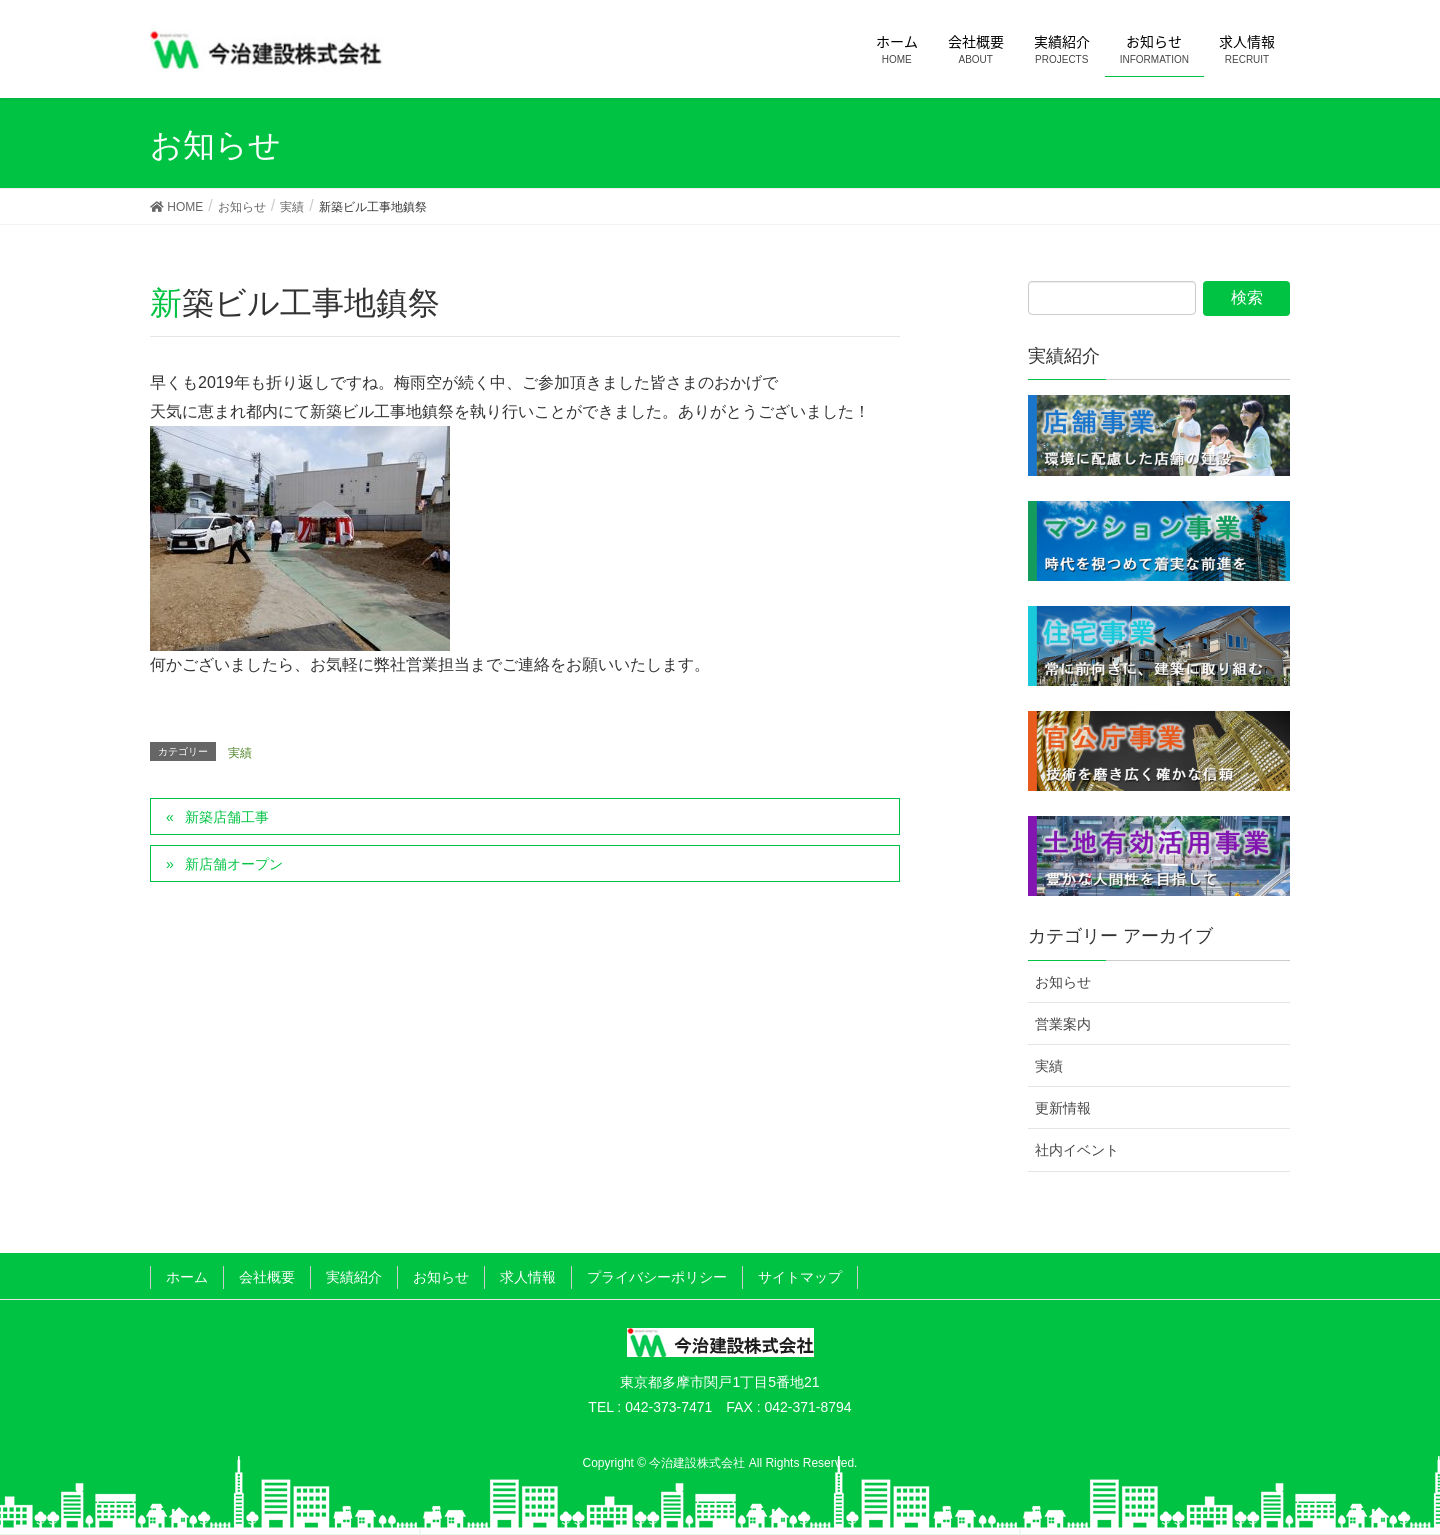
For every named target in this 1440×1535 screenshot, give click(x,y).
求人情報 (528, 1277)
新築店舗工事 (227, 817)
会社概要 (267, 1277)
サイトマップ (800, 1277)
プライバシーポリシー (657, 1277)
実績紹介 (354, 1277)
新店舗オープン (234, 864)
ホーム (187, 1277)
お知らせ (1063, 982)
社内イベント (1077, 1150)
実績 (240, 753)
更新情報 (1063, 1108)
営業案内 (1063, 1024)
